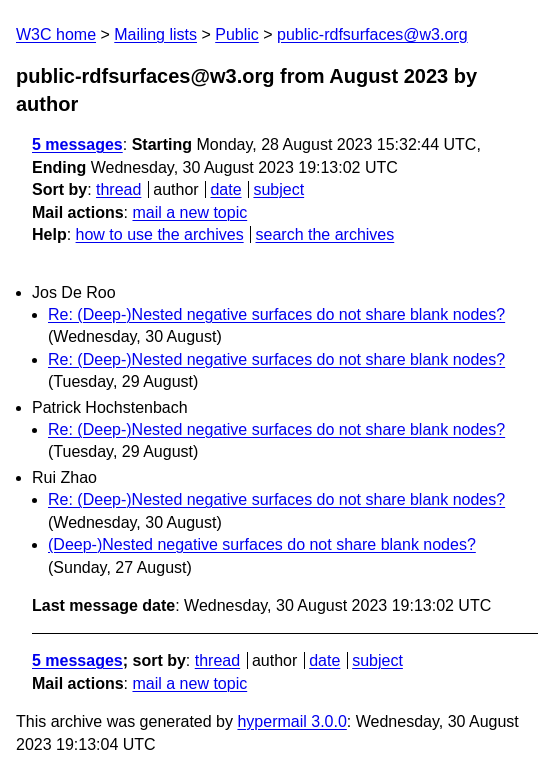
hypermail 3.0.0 (291, 721)
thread (118, 189)
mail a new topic (189, 212)
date (225, 189)
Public (237, 34)
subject (278, 189)
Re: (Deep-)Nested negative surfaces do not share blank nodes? (276, 314)
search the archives (325, 234)
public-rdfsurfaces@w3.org (372, 34)
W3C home (56, 34)
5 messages (77, 144)
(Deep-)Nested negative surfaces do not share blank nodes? (262, 544)
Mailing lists (155, 34)
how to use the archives (160, 234)
